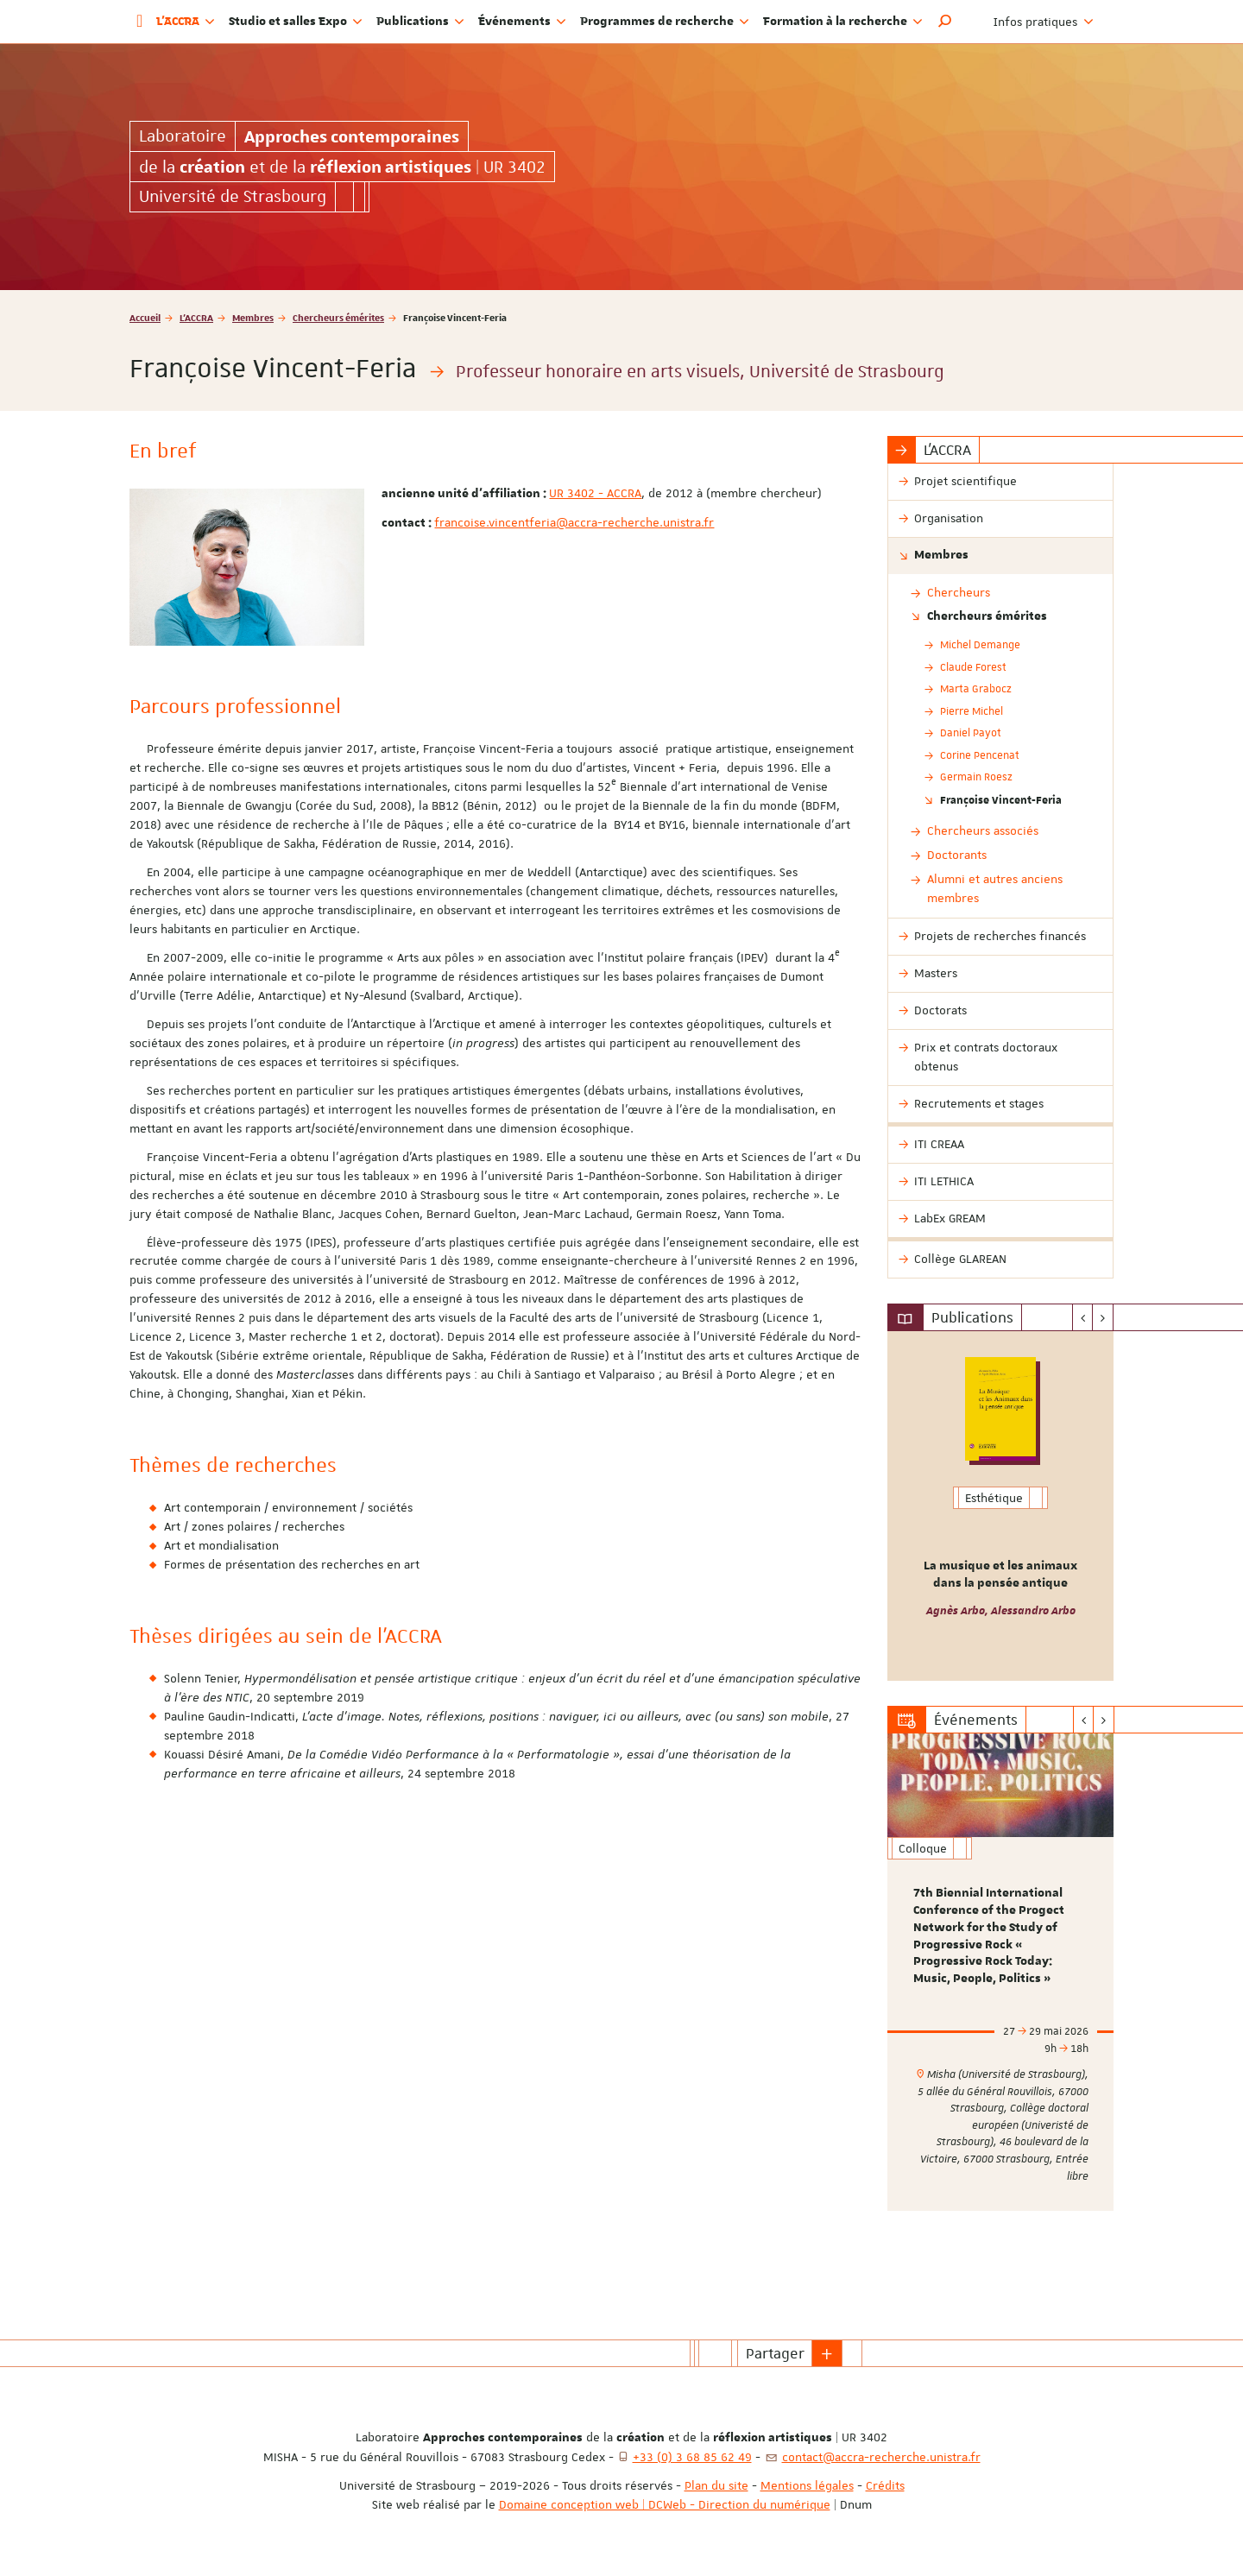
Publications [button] (420, 21)
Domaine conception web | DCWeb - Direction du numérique (664, 2504)
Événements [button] (522, 21)
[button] (945, 21)
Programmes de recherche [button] (664, 21)
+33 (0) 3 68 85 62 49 (692, 2457)
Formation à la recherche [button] (843, 21)
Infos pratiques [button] (1044, 21)
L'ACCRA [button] (185, 21)
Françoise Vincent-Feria (1001, 799)
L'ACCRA (196, 317)
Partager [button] (775, 2353)
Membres (253, 317)
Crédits (885, 2485)
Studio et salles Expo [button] (296, 21)
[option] (1000, 1506)
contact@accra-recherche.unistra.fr (881, 2457)
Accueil (145, 317)
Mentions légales (807, 2485)
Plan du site (716, 2485)
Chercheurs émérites (338, 317)
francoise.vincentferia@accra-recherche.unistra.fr (574, 522)
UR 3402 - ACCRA (595, 493)
